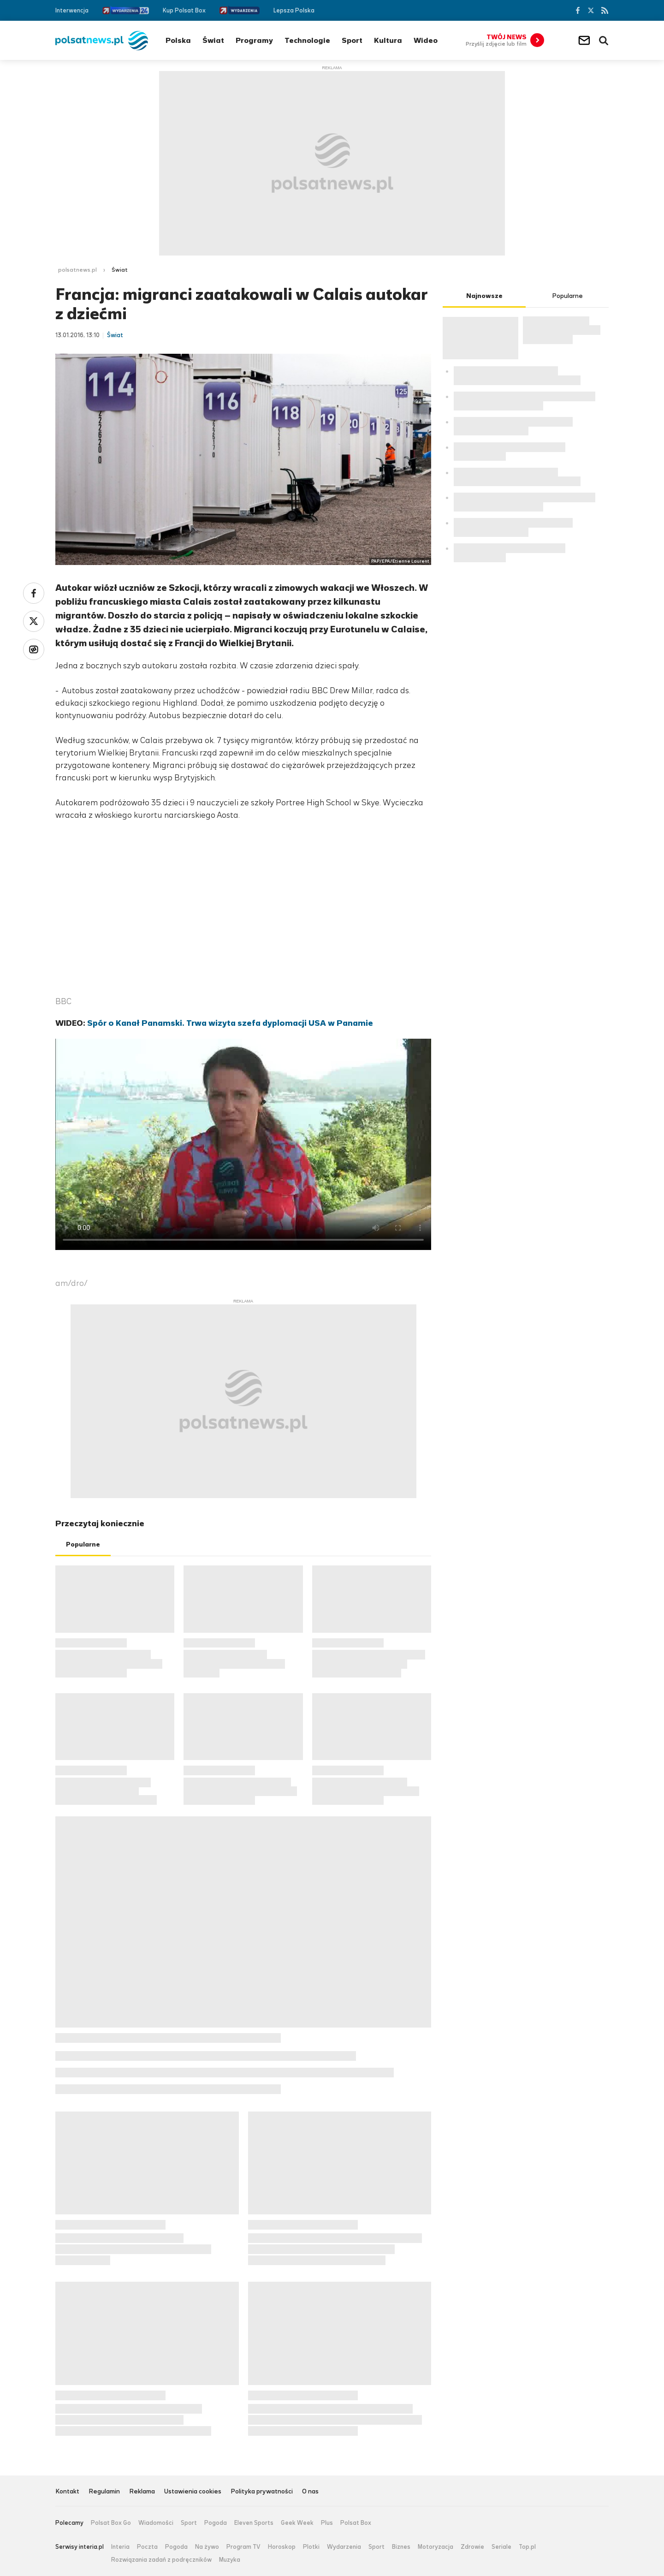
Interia (120, 2547)
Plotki (311, 2547)
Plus (327, 2523)
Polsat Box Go (111, 2523)
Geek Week (297, 2523)
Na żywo (207, 2547)
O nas (310, 2492)
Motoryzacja (435, 2547)
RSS (605, 10)
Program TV (243, 2547)
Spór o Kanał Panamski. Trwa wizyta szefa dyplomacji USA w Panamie (230, 1023)
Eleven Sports (253, 2523)
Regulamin (104, 2492)
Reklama (142, 2492)
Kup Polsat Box (184, 10)
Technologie (307, 40)
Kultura (388, 40)
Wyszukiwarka (603, 40)
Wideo (426, 40)
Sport (352, 40)
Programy (254, 40)
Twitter (591, 10)
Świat (213, 40)
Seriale (501, 2547)
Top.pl (527, 2547)
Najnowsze (484, 296)
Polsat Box (355, 2523)
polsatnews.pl (77, 270)
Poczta (147, 2547)
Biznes (401, 2547)
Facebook (577, 10)
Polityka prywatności (262, 2492)
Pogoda (215, 2523)
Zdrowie (472, 2547)
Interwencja (72, 10)
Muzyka (229, 2560)
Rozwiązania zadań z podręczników (161, 2560)
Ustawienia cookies (192, 2492)
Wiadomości (155, 2523)
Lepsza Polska (293, 10)
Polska (178, 40)
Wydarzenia (344, 2547)
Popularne (83, 1544)
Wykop (34, 649)
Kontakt (67, 2492)
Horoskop (282, 2547)
